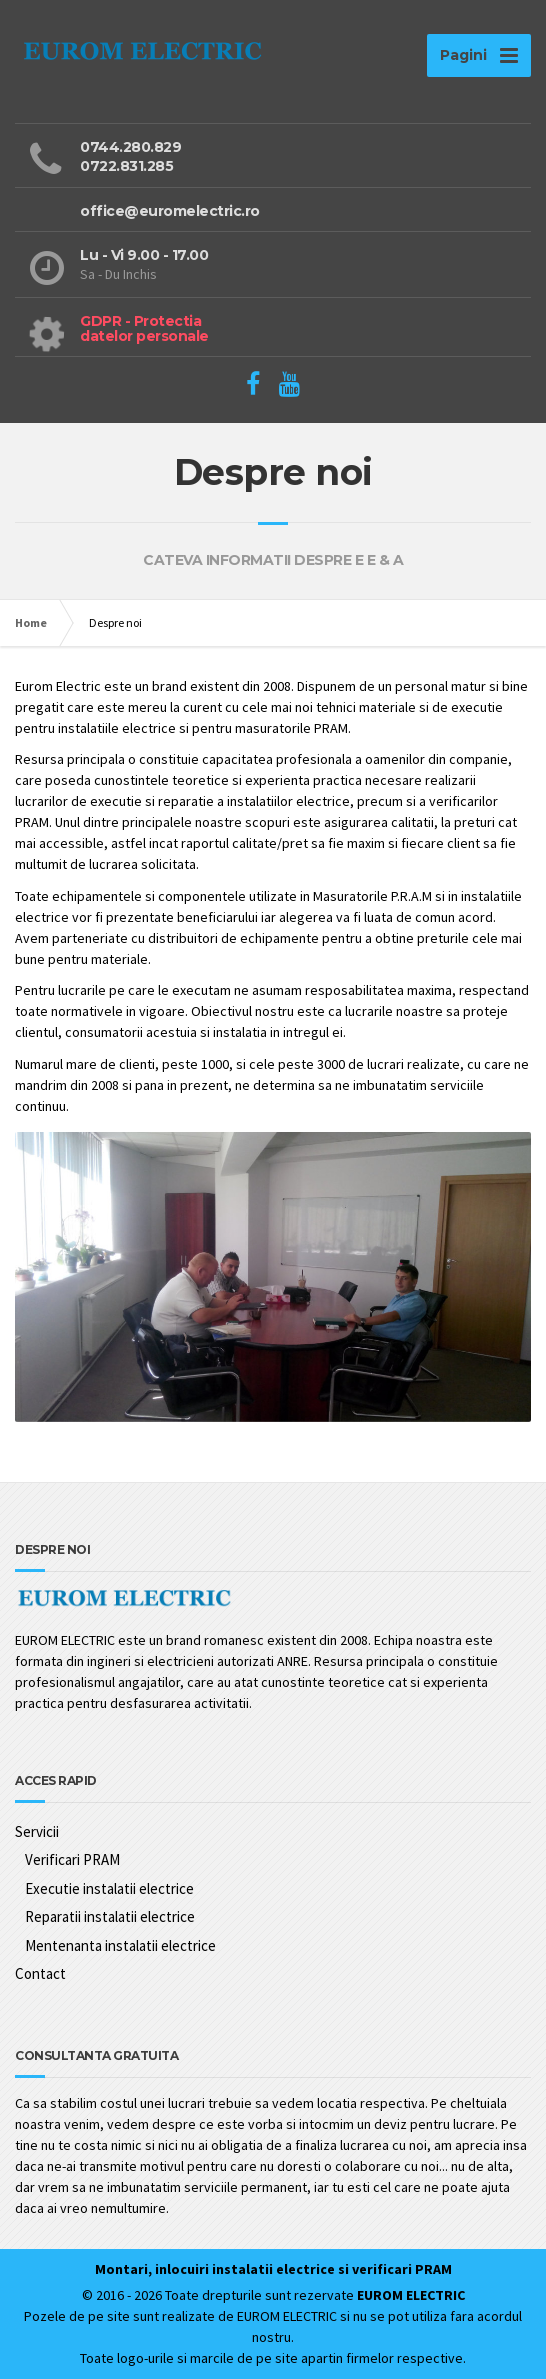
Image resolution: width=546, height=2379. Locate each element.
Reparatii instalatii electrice (110, 1916)
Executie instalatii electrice (109, 1888)
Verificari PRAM (72, 1859)
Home (31, 622)
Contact (40, 1973)
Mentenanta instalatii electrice (120, 1945)
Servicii (37, 1831)
